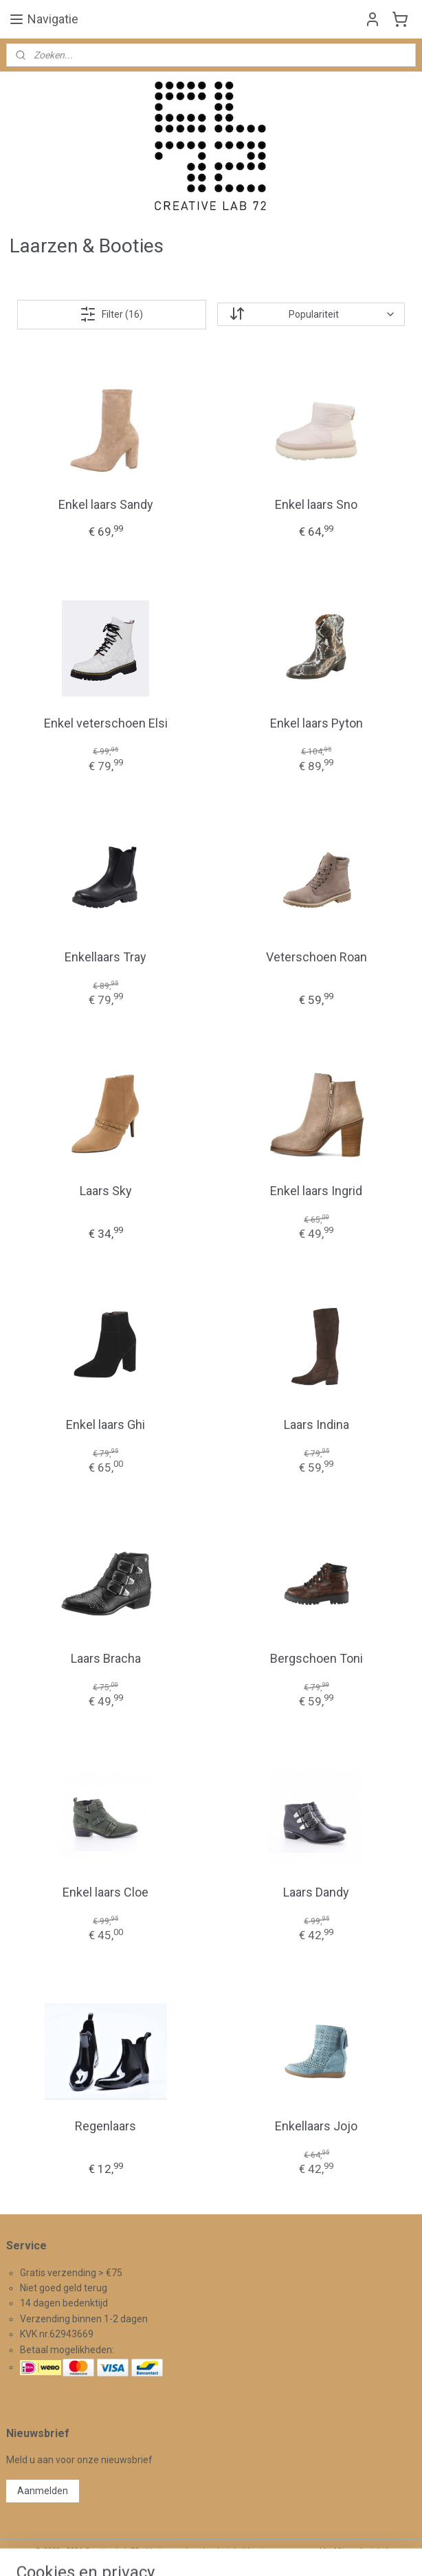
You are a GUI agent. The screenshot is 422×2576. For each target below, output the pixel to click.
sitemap (169, 2550)
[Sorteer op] (311, 314)
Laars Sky (106, 1190)
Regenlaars (105, 2126)
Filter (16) (111, 314)
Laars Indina (316, 1424)
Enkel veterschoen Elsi (106, 723)
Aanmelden (42, 2490)
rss (195, 2550)
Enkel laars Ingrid (316, 1190)
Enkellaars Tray (105, 957)
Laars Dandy (316, 1892)
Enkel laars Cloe (105, 1892)
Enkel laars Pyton (316, 723)
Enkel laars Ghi (105, 1424)
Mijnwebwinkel (361, 2550)
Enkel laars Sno (316, 504)
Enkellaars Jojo (316, 2126)
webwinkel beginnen (245, 2550)
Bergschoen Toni (316, 1658)
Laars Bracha (106, 1658)
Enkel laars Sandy (105, 504)
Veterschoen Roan (316, 957)
